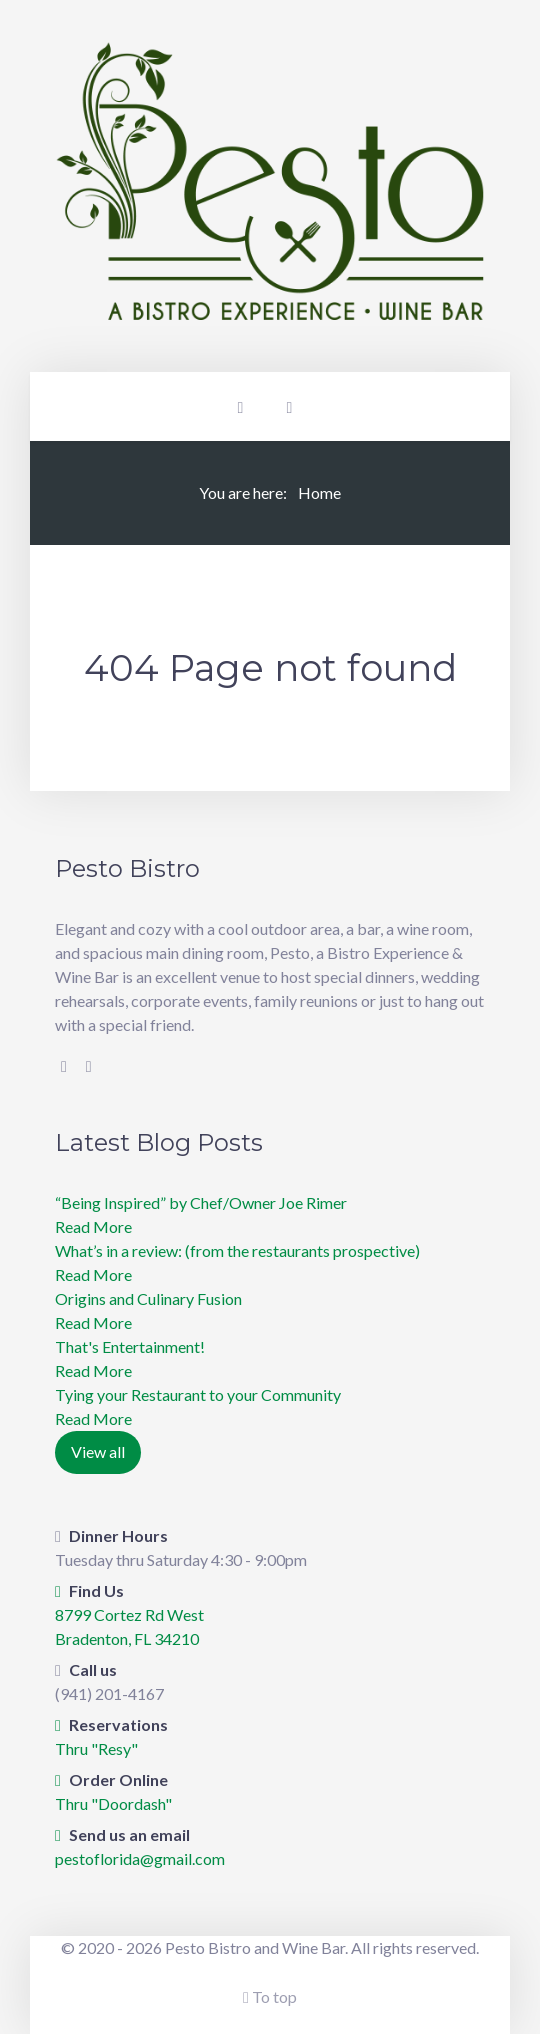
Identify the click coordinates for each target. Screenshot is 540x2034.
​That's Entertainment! (130, 1346)
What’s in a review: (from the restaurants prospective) (237, 1250)
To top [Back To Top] (270, 1996)
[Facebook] (64, 1066)
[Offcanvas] (290, 406)
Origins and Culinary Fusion (148, 1298)
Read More (93, 1226)
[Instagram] (89, 1066)
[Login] (241, 406)
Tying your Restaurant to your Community (198, 1394)
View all (98, 1451)
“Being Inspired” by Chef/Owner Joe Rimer (201, 1202)
